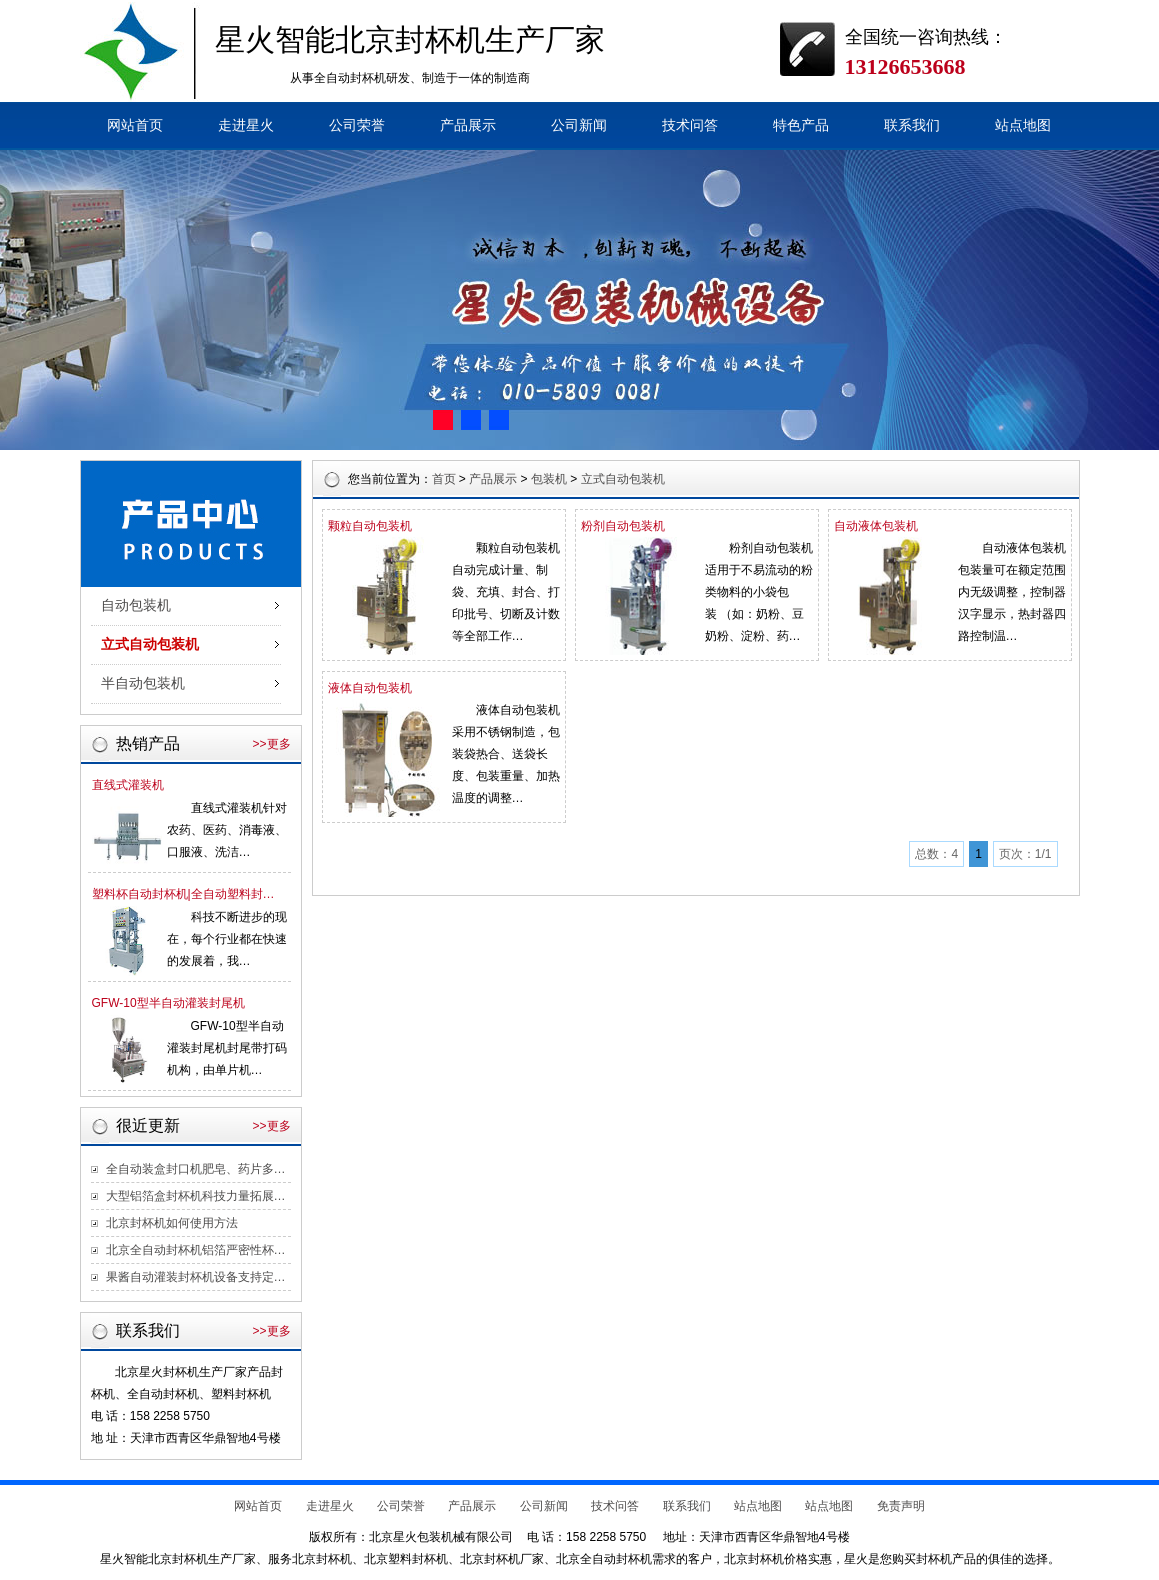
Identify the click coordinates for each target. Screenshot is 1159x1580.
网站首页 (135, 125)
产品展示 (468, 125)
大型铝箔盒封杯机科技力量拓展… (196, 1196)
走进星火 (246, 125)
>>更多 (271, 744)
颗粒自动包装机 (370, 526)
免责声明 (901, 1506)
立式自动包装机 (150, 644)
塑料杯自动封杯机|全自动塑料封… (183, 894)
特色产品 (801, 125)
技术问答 (690, 125)
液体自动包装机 (370, 688)
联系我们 (912, 125)
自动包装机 (136, 605)
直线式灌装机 (128, 785)
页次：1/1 (1025, 854)
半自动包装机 (143, 683)
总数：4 (936, 854)
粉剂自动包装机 (623, 526)
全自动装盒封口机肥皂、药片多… (196, 1169)
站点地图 (1023, 125)
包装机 (549, 479)
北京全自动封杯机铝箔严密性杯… (196, 1250)
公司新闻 (579, 125)
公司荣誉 (357, 125)
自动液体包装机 (876, 526)
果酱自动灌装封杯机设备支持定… (196, 1277)
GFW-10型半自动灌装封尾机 (168, 1003)
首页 (444, 479)
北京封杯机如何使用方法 (172, 1223)
